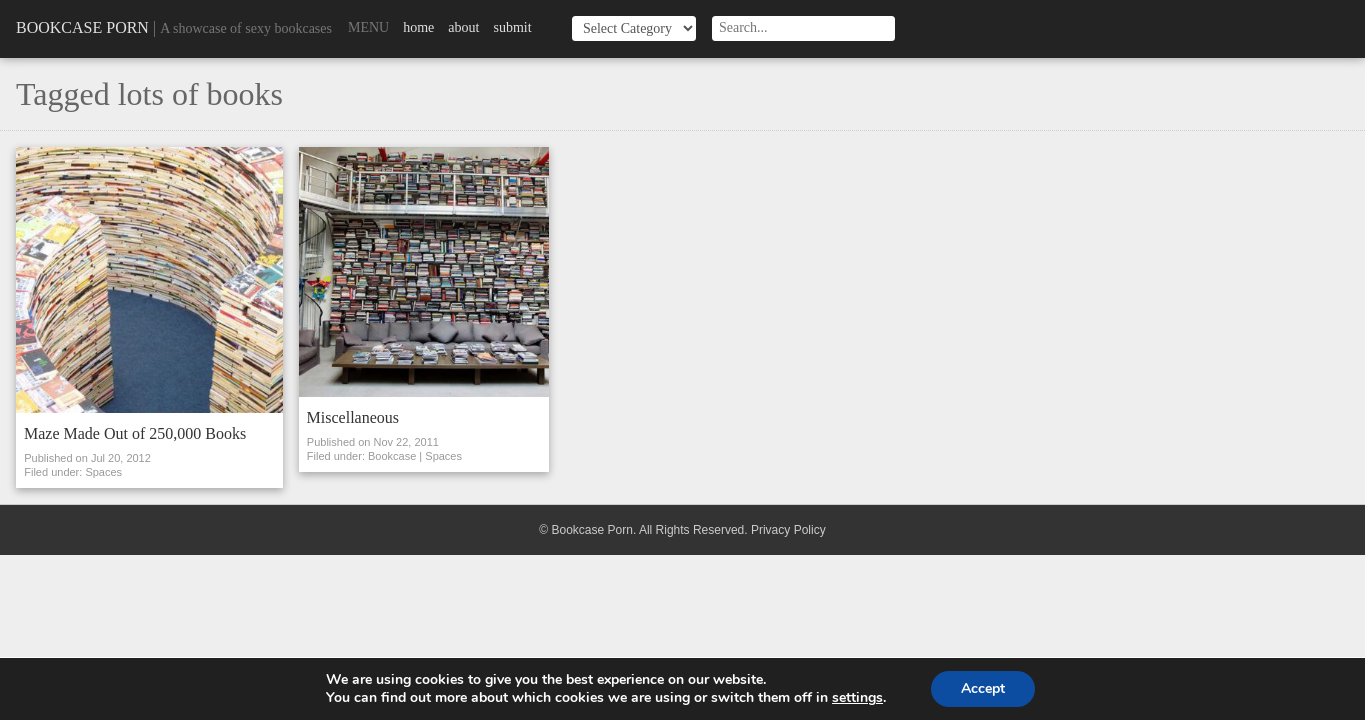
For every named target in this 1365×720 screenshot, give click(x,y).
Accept (983, 688)
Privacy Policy (788, 530)
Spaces (103, 472)
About (463, 27)
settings (857, 698)
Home (418, 27)
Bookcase (392, 456)
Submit (512, 27)
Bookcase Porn (82, 27)
